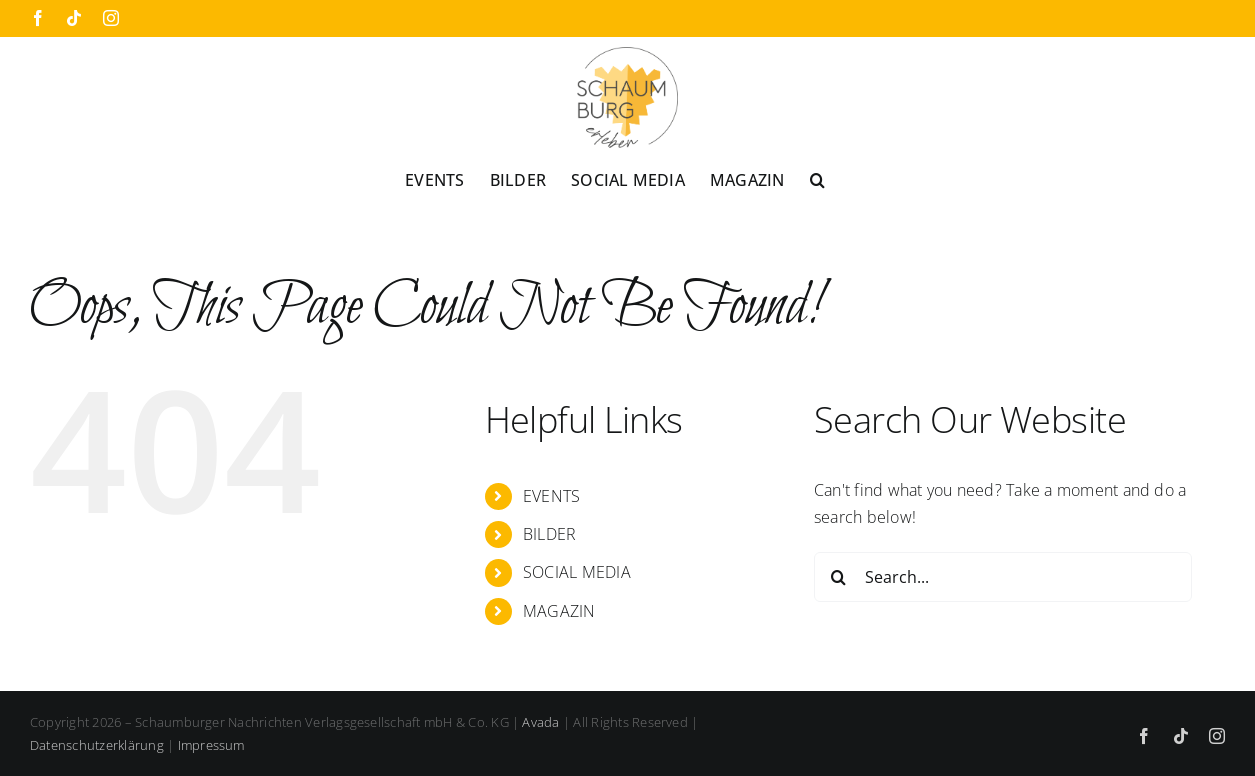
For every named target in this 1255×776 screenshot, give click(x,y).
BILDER (549, 534)
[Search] (839, 577)
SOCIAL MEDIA (577, 572)
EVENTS (551, 496)
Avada (540, 722)
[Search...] (1003, 577)
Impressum (211, 745)
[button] (817, 179)
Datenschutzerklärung (97, 745)
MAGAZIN (559, 611)
